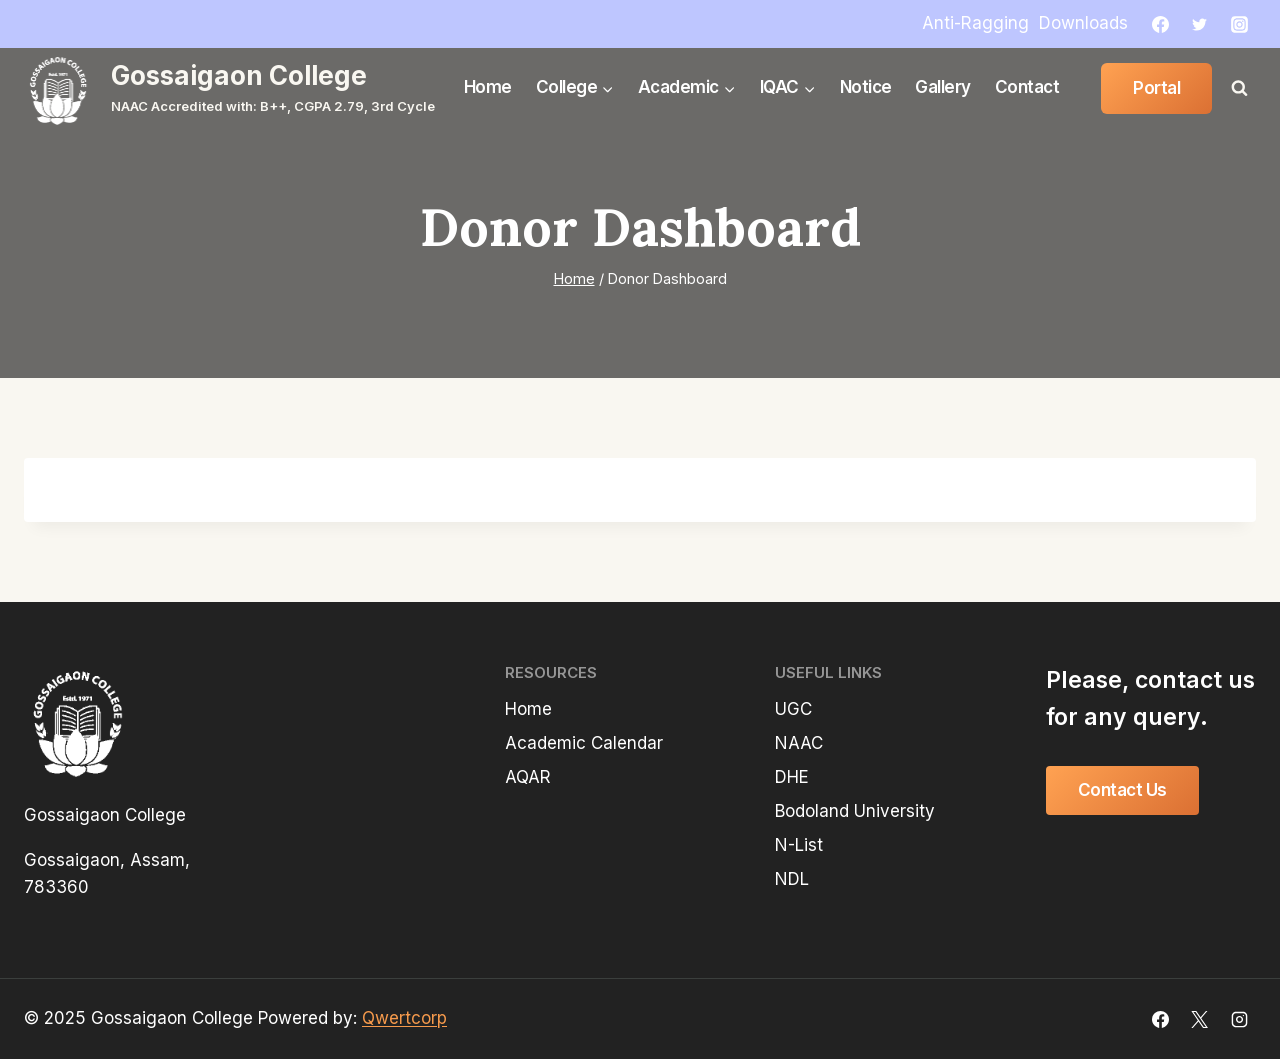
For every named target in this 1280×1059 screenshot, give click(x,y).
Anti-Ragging (975, 23)
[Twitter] (1200, 24)
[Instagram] (1239, 24)
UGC (793, 709)
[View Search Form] (1239, 88)
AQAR (528, 777)
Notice (866, 87)
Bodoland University (855, 811)
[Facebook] (1161, 24)
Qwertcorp (404, 1018)
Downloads (1083, 23)
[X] (1200, 1019)
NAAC (799, 743)
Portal (1156, 88)
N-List (799, 845)
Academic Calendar (584, 743)
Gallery (943, 87)
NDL (792, 879)
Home (488, 87)
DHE (792, 777)
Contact (1027, 87)
